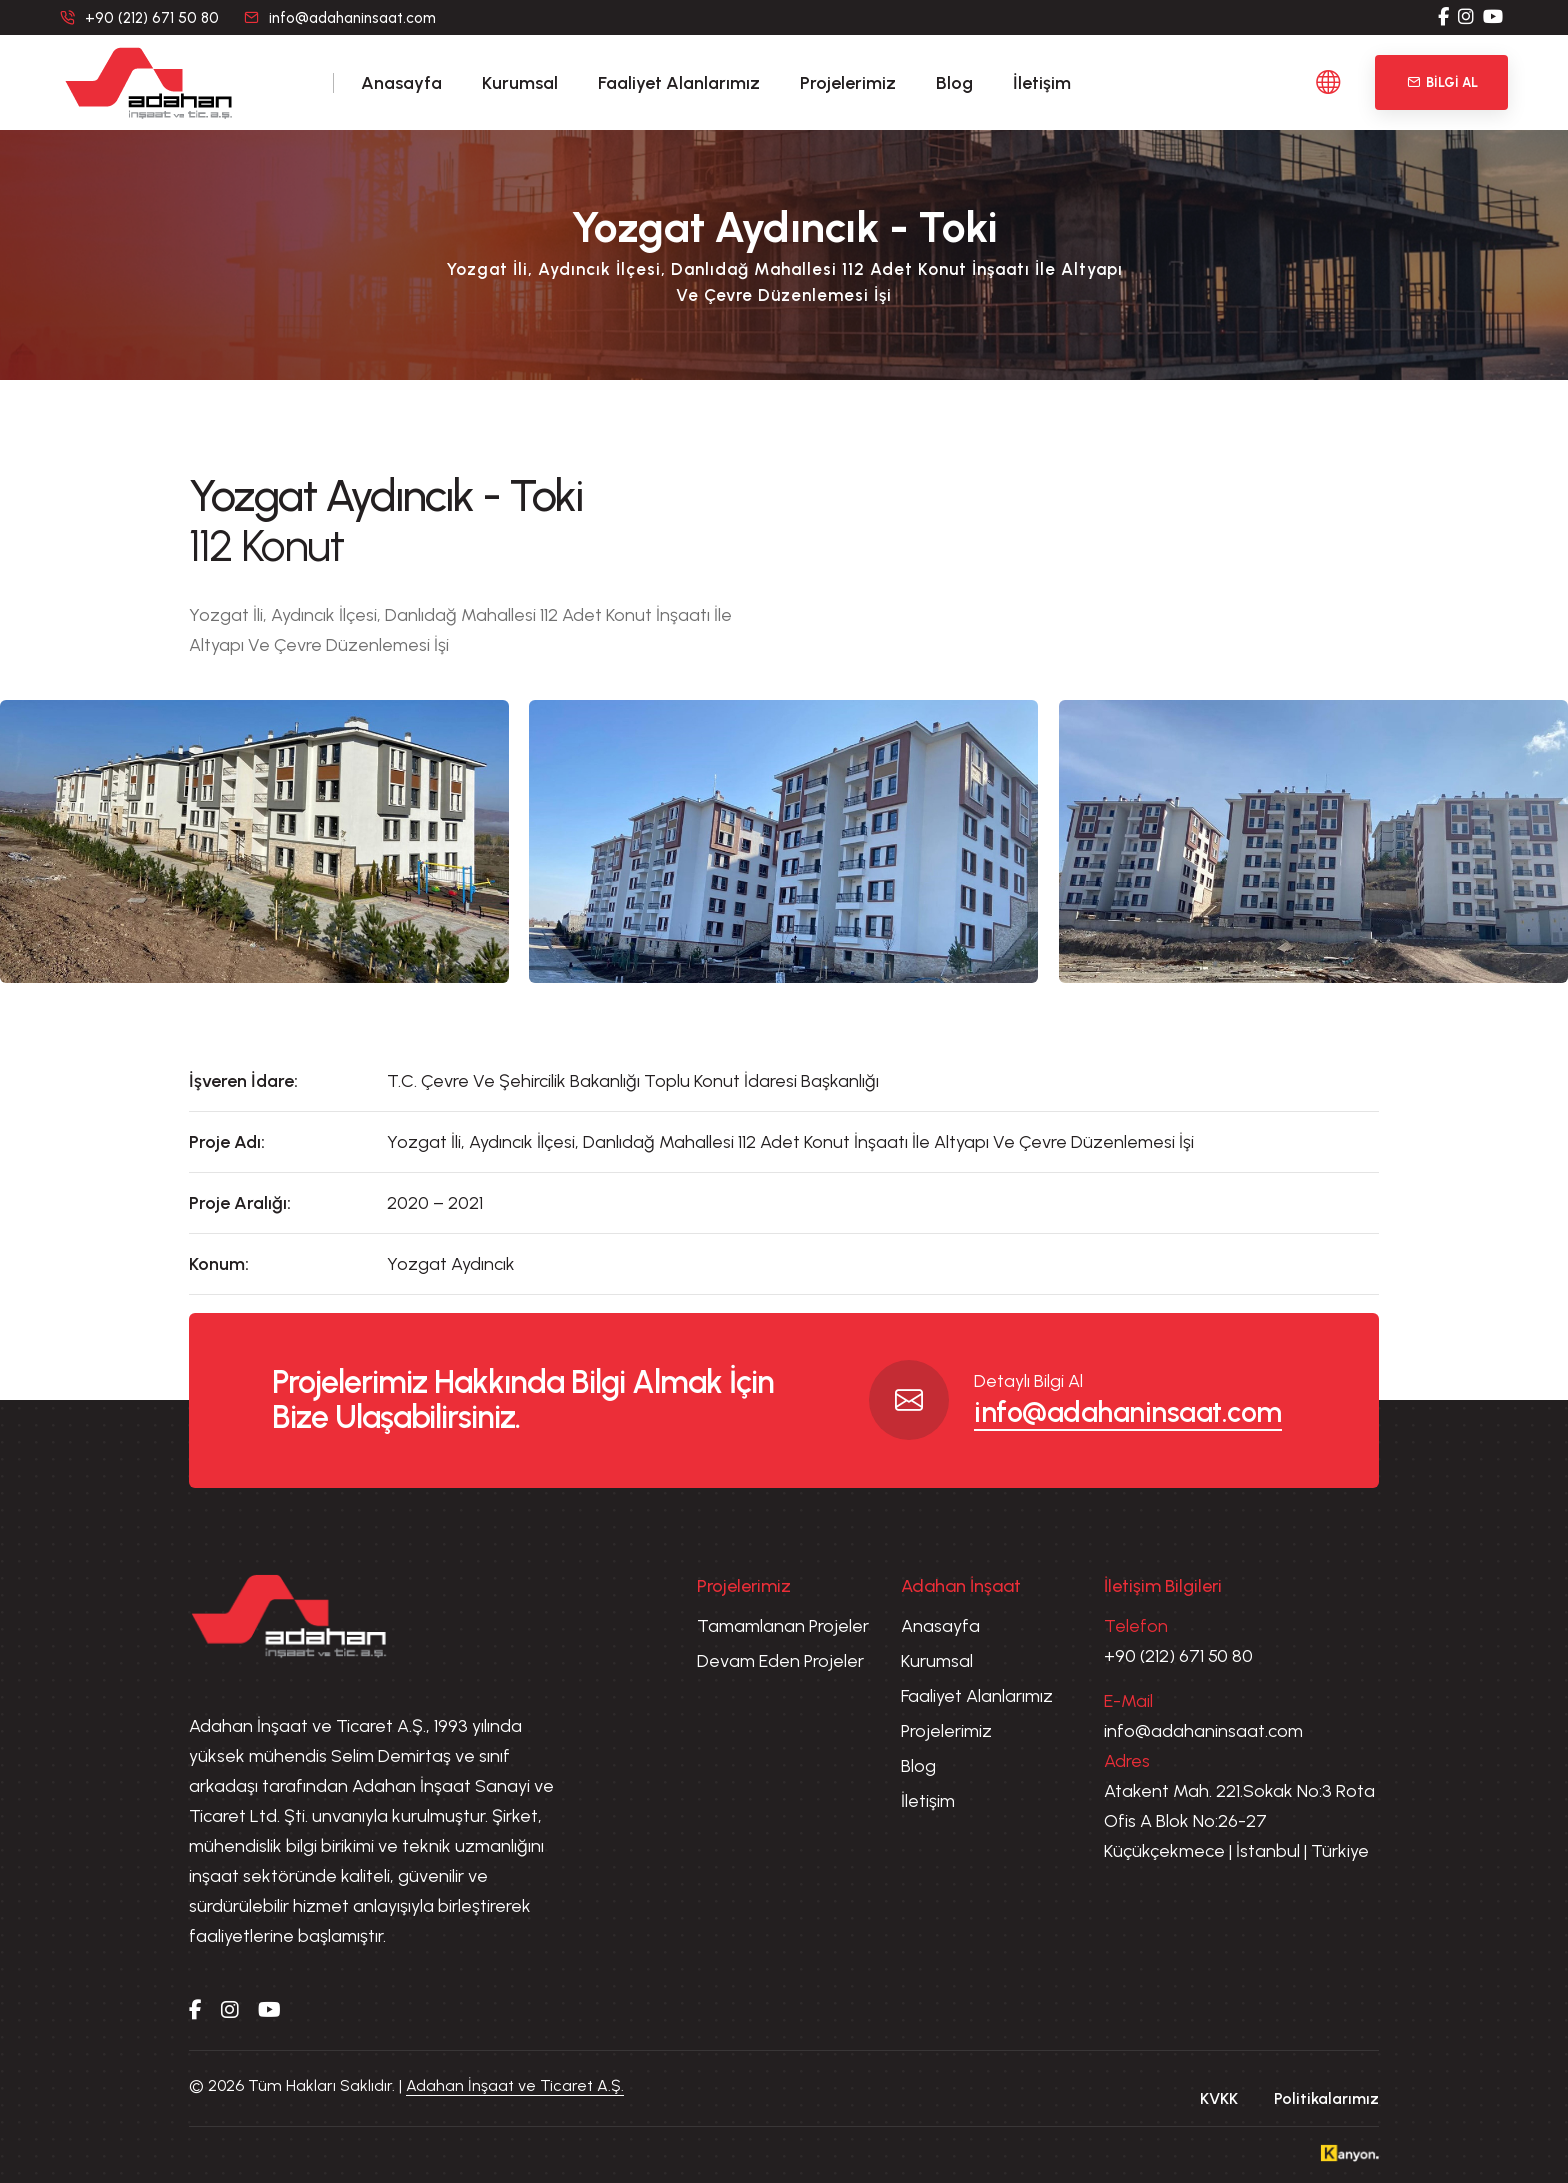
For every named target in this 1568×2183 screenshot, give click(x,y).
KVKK (1219, 2098)
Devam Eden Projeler (780, 1661)
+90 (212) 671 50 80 (1178, 1656)
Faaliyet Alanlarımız (679, 83)
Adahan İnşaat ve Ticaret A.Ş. (515, 2085)
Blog (954, 83)
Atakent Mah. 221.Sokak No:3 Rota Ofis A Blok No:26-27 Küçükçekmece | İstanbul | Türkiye (1239, 1821)
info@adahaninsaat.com (352, 18)
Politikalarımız (1326, 2098)
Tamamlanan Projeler (783, 1626)
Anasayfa (401, 83)
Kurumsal (520, 83)
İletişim (1042, 83)
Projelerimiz (848, 83)
